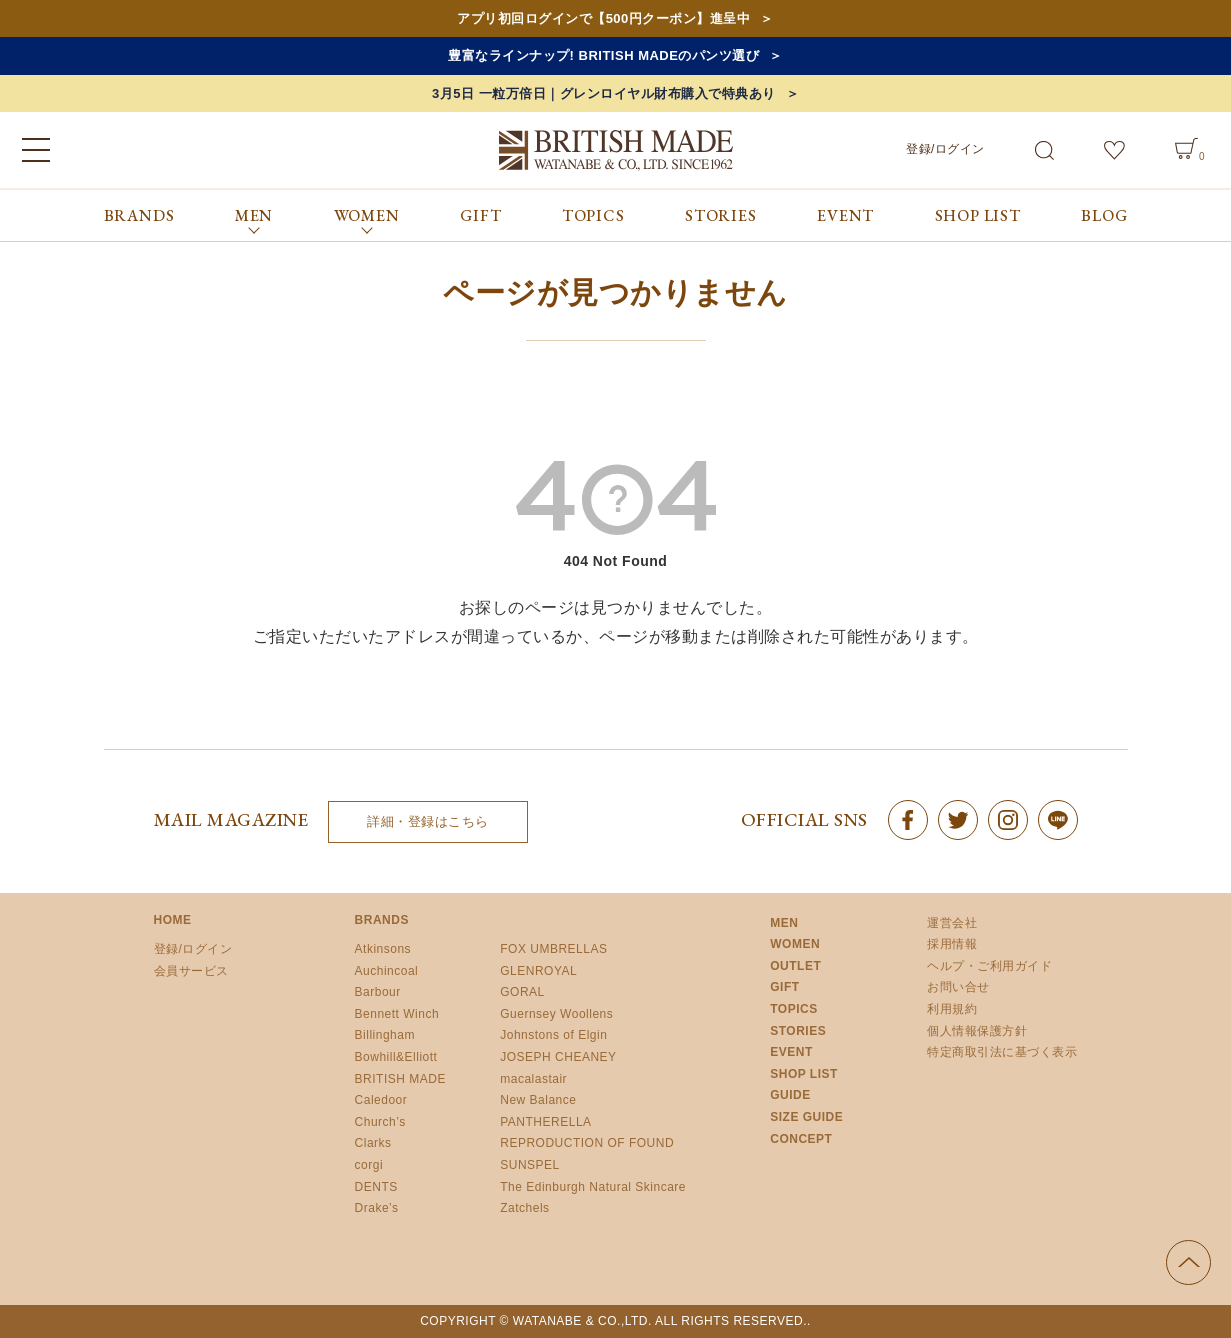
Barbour (378, 992)
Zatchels (524, 1208)
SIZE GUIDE (806, 1117)
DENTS (376, 1187)
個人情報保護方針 (977, 1031)
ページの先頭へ (1188, 1262)
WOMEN (795, 944)
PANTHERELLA (545, 1122)
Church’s (380, 1122)
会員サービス (191, 971)
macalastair (533, 1079)
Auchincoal (387, 971)
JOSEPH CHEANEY (558, 1057)
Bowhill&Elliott (396, 1057)
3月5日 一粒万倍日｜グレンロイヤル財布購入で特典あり (604, 93)
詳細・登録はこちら (428, 821)
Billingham (385, 1035)
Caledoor (381, 1100)
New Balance (538, 1100)
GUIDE (790, 1095)
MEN (784, 923)
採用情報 (952, 944)
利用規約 (952, 1009)
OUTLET (795, 966)
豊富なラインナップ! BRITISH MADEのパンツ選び (603, 55)
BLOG (1104, 215)
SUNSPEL (530, 1165)
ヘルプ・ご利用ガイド (989, 966)
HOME (173, 920)
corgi (369, 1165)
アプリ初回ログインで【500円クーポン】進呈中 (603, 18)
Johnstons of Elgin (553, 1035)
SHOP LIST (978, 215)
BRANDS (139, 215)
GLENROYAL (538, 971)
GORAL (522, 992)
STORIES (721, 215)
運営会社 (952, 923)
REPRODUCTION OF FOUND (587, 1143)
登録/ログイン (945, 149)
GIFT (480, 215)
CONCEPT (801, 1139)
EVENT (845, 215)
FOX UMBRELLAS (553, 949)
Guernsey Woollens (556, 1014)
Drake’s (377, 1208)
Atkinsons (383, 949)
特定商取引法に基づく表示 (1002, 1052)
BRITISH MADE (400, 1079)
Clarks (373, 1143)
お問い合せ (958, 987)
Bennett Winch (397, 1014)
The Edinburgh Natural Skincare (593, 1187)
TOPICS (593, 215)
